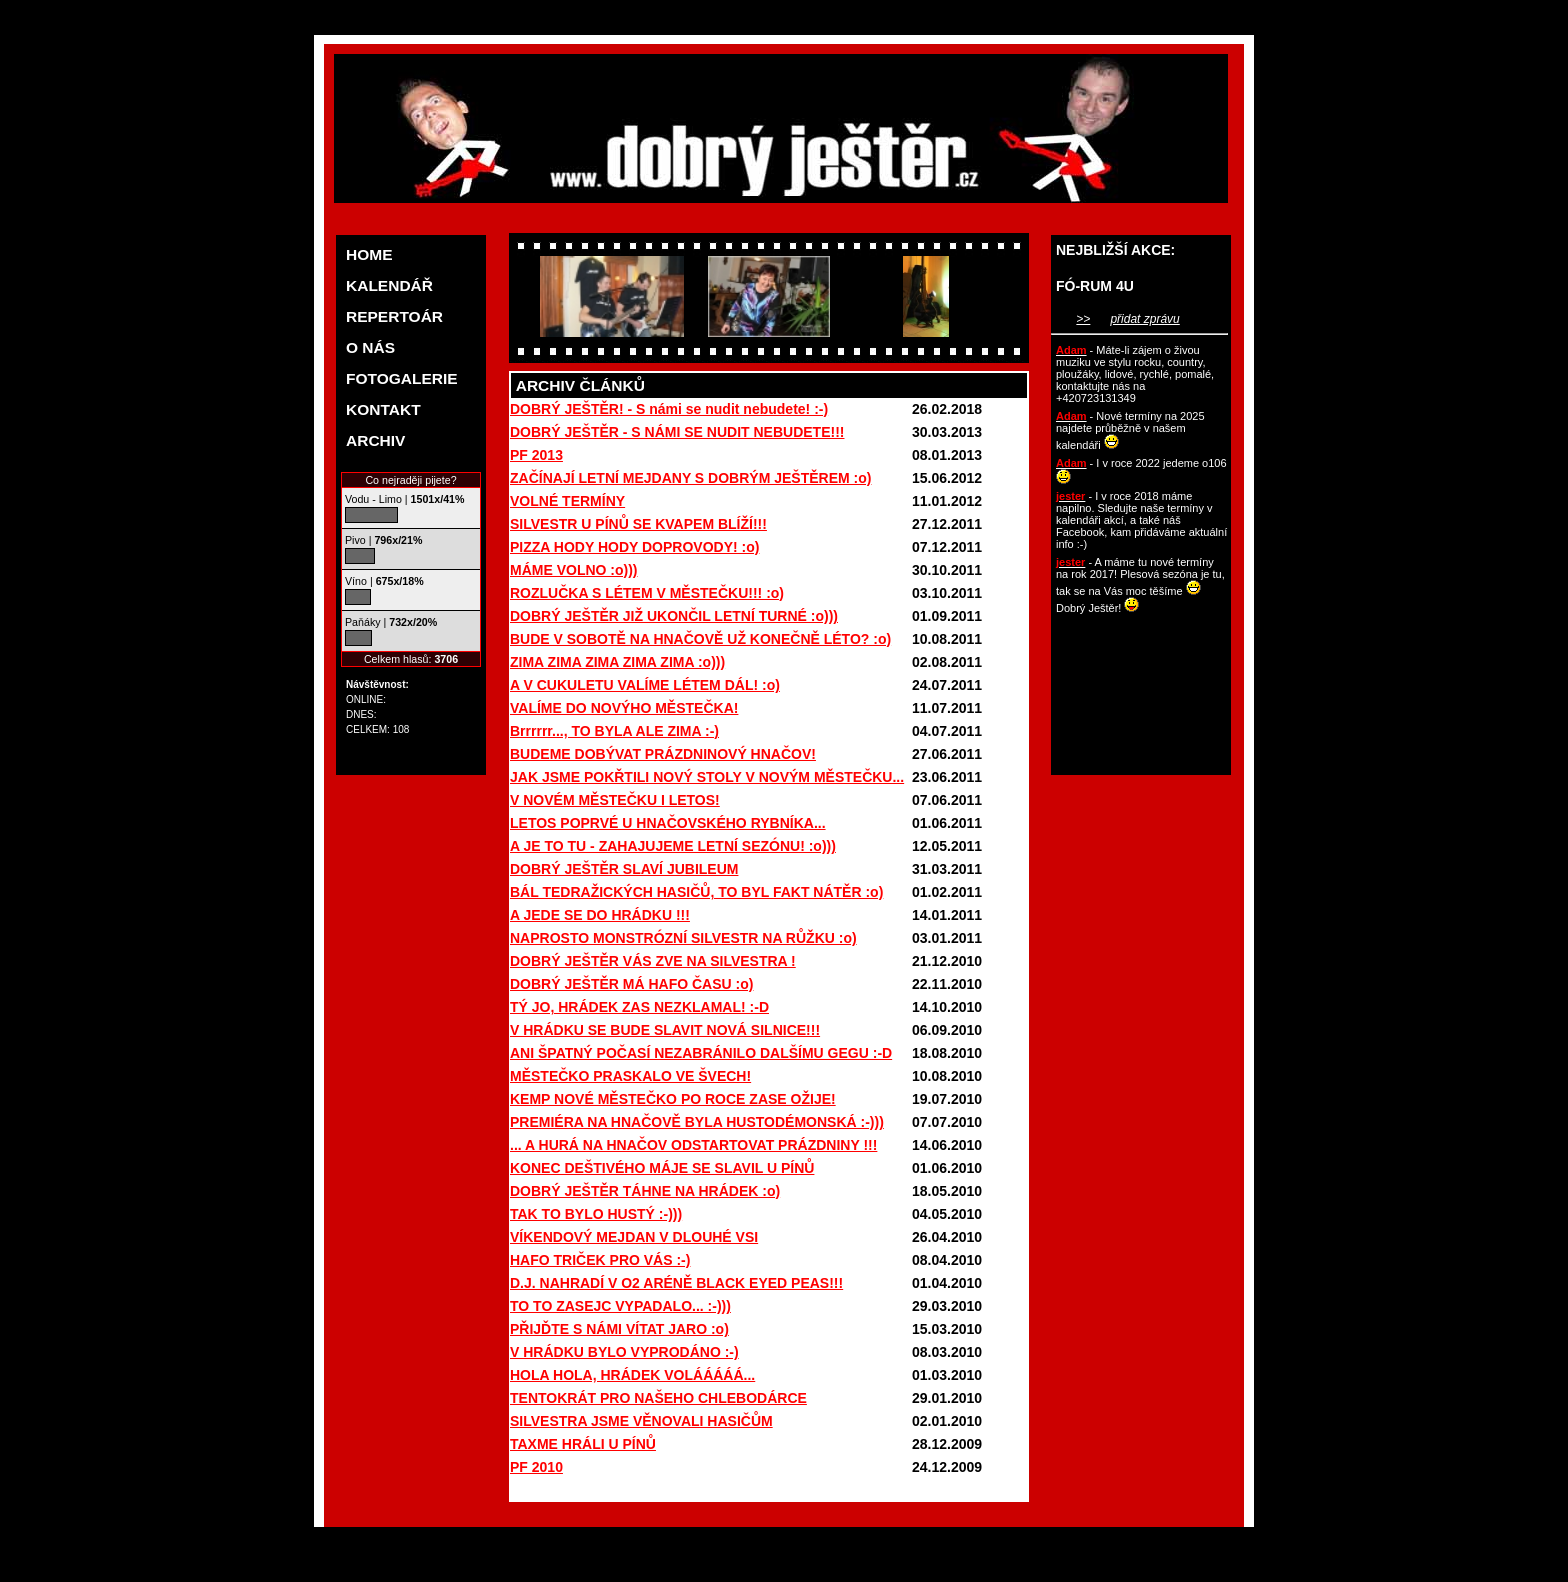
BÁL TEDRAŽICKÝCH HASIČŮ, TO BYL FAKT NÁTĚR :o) (696, 892)
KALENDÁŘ (389, 285)
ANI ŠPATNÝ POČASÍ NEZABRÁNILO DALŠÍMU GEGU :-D (701, 1053)
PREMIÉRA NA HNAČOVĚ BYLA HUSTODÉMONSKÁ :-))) (697, 1122)
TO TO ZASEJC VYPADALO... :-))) (620, 1306)
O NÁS (370, 347)
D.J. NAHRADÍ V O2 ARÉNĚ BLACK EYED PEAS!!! (676, 1283)
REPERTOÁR (394, 316)
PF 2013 (536, 455)
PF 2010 (536, 1467)
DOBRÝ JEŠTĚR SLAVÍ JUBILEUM (624, 869)
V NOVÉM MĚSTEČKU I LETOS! (615, 800)
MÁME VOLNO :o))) (574, 570)
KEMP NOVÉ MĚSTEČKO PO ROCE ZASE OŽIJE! (673, 1099)
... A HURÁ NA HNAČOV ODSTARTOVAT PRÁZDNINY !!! (693, 1145)
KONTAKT (383, 409)
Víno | (384, 581)
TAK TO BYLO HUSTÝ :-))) (596, 1214)
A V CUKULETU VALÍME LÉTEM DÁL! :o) (645, 685)
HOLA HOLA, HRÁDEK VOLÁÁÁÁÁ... (632, 1375)
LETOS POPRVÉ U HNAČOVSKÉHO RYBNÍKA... (668, 823)
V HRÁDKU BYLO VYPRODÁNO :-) (624, 1352)
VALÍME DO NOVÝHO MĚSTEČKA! (624, 708)
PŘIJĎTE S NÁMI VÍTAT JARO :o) (619, 1329)
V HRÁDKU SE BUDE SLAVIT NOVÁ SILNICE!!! (665, 1030)
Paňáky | (391, 622)
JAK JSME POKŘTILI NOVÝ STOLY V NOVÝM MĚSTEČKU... (707, 777)
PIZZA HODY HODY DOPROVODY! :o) (634, 547)
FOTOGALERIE (402, 378)
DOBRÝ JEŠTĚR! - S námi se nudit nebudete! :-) (669, 409)
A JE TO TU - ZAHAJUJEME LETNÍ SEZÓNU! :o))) (673, 846)
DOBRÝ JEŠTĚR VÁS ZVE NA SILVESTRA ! (653, 961)
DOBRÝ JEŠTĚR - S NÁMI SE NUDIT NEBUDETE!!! (677, 432)
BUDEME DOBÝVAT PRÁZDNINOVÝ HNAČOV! (663, 754)
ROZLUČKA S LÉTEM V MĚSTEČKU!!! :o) (647, 593)
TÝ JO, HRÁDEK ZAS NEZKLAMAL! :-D (639, 1007)
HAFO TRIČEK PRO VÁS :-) (600, 1260)
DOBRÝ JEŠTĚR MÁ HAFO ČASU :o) (631, 984)
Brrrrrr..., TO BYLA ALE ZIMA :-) (614, 731)
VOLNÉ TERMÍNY (567, 501)
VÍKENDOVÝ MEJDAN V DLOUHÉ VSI (634, 1237)
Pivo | (383, 540)
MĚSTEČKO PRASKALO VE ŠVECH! (630, 1076)
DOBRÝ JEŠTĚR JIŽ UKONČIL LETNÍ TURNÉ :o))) (674, 616)
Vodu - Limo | (404, 499)
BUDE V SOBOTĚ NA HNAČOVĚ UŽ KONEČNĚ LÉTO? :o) (700, 639)
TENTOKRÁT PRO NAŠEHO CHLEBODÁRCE (658, 1398)
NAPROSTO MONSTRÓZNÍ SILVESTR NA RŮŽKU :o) (683, 938)
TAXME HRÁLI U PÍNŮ (583, 1444)
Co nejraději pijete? (410, 480)
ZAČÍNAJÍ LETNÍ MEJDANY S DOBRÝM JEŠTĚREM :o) (690, 478)
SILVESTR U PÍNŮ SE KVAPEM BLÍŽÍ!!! (638, 524)
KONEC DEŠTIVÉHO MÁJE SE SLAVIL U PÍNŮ (662, 1168)
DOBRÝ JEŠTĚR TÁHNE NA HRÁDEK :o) (645, 1191)
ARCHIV (375, 440)
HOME (369, 254)
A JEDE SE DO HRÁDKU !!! (600, 915)
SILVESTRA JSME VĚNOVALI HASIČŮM (641, 1421)
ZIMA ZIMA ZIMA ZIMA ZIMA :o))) (617, 662)
